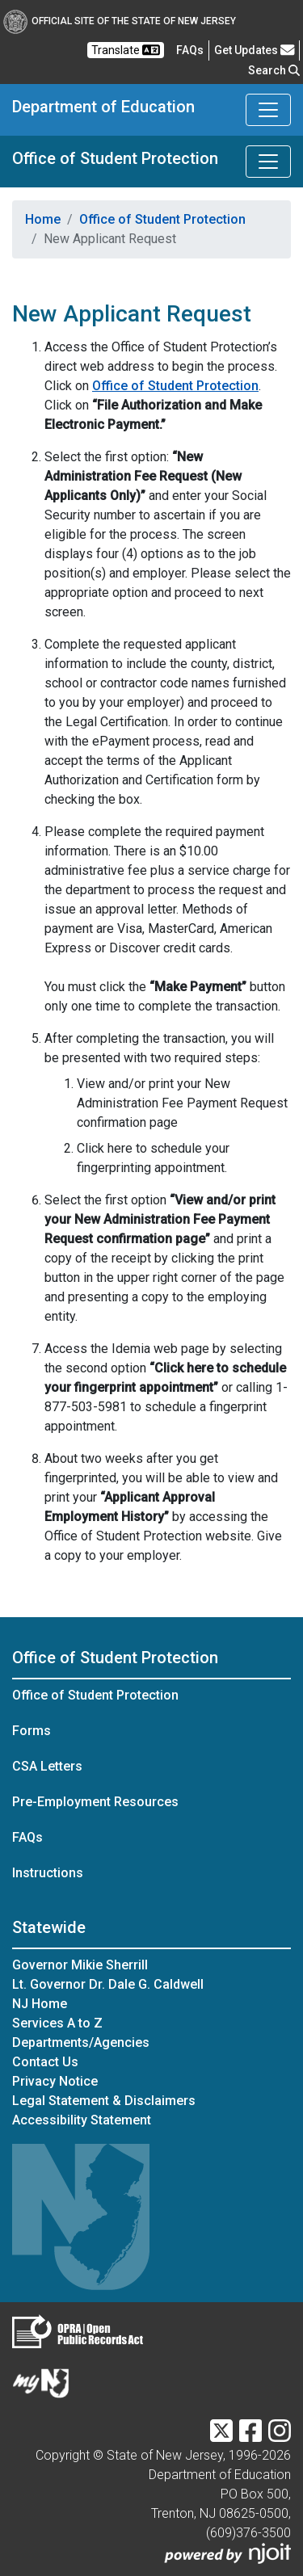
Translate (125, 50)
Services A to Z (57, 2023)
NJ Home (39, 2003)
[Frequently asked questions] (190, 50)
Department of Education (103, 106)
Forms (31, 1730)
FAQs (27, 1837)
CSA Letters (47, 1766)
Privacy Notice (55, 2081)
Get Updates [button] (254, 50)
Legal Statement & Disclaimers (104, 2100)
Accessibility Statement (81, 2120)
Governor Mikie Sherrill (80, 1965)
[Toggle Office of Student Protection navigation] (268, 161)
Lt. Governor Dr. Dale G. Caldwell (108, 1984)
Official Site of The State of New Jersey (119, 21)
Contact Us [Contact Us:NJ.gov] (45, 2062)
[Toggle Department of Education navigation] (268, 110)
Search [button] (274, 70)
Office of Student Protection (115, 158)
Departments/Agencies (80, 2042)
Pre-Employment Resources (95, 1801)
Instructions (47, 1873)
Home (43, 219)
